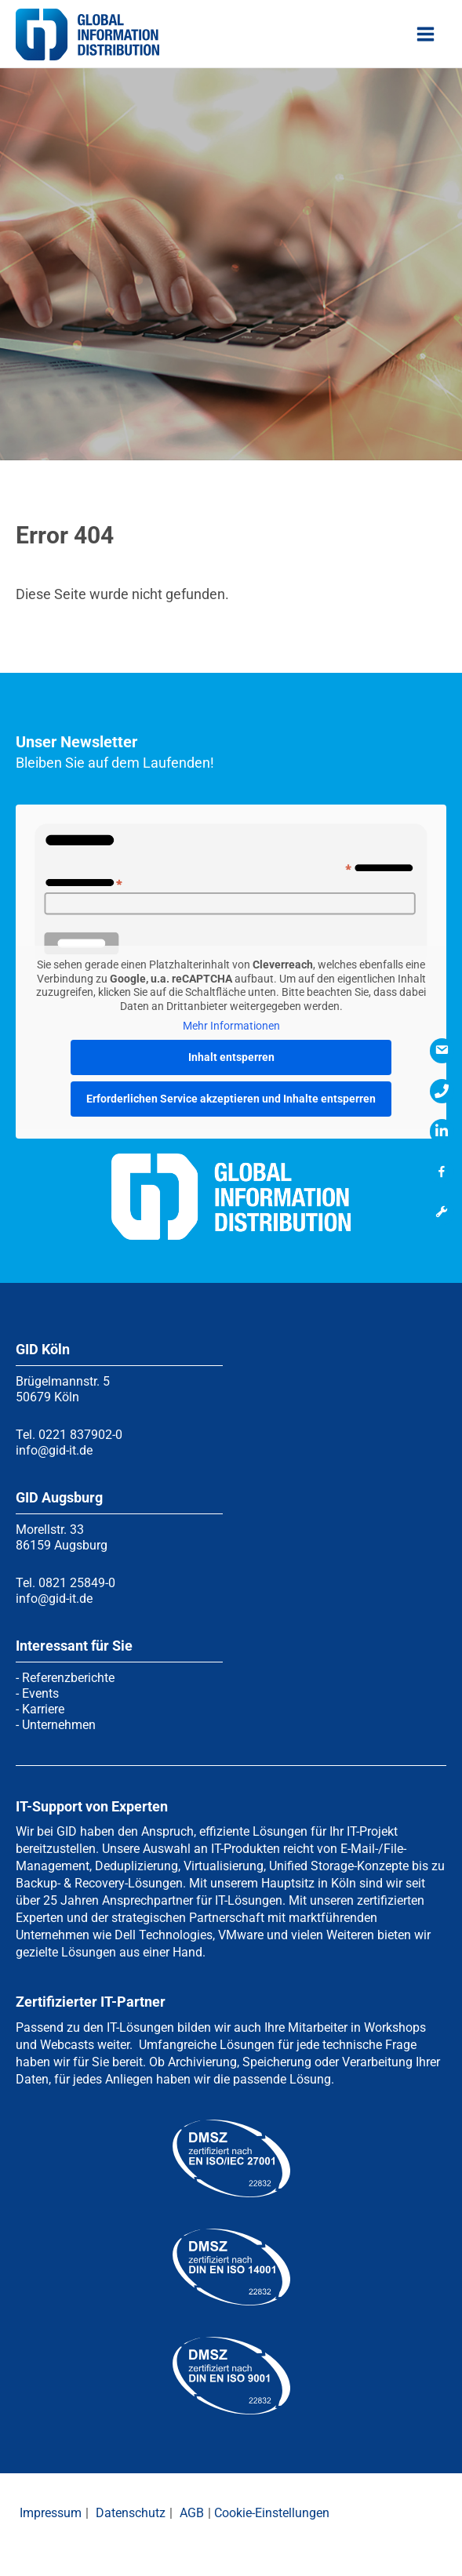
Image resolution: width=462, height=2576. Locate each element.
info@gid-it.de (54, 1450)
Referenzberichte (68, 1677)
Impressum (51, 2512)
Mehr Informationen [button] (231, 1025)
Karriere (43, 1709)
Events (40, 1693)
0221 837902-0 (80, 1434)
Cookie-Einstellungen (271, 2512)
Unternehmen (59, 1724)
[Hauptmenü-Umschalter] (426, 38)
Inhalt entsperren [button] (231, 1056)
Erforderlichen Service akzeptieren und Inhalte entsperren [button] (231, 1098)
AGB (192, 2512)
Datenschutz (131, 2512)
